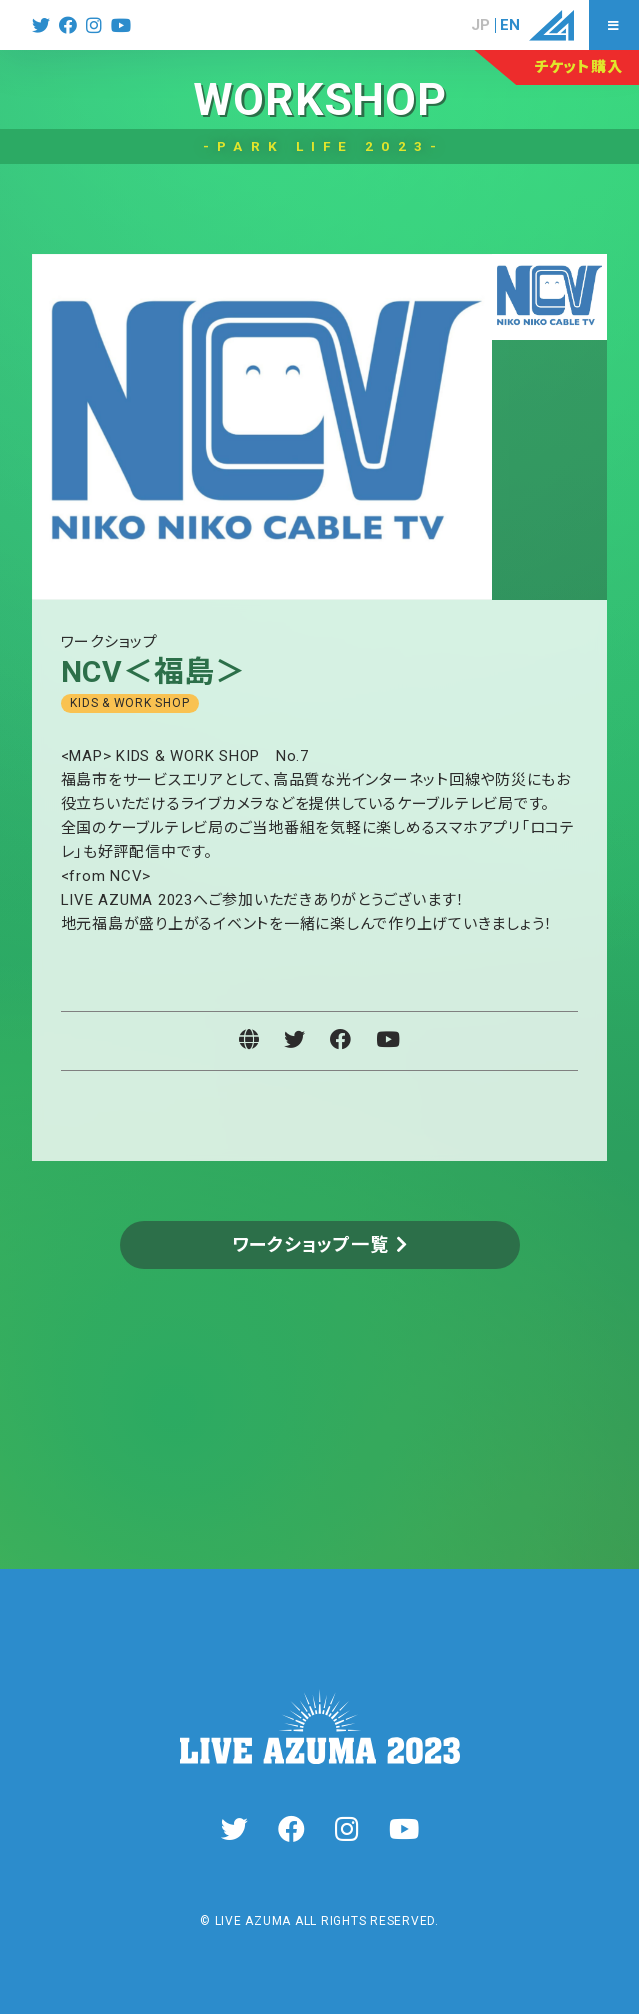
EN (510, 25)
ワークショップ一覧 (310, 1244)
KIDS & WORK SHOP (129, 703)
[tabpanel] (262, 427)
